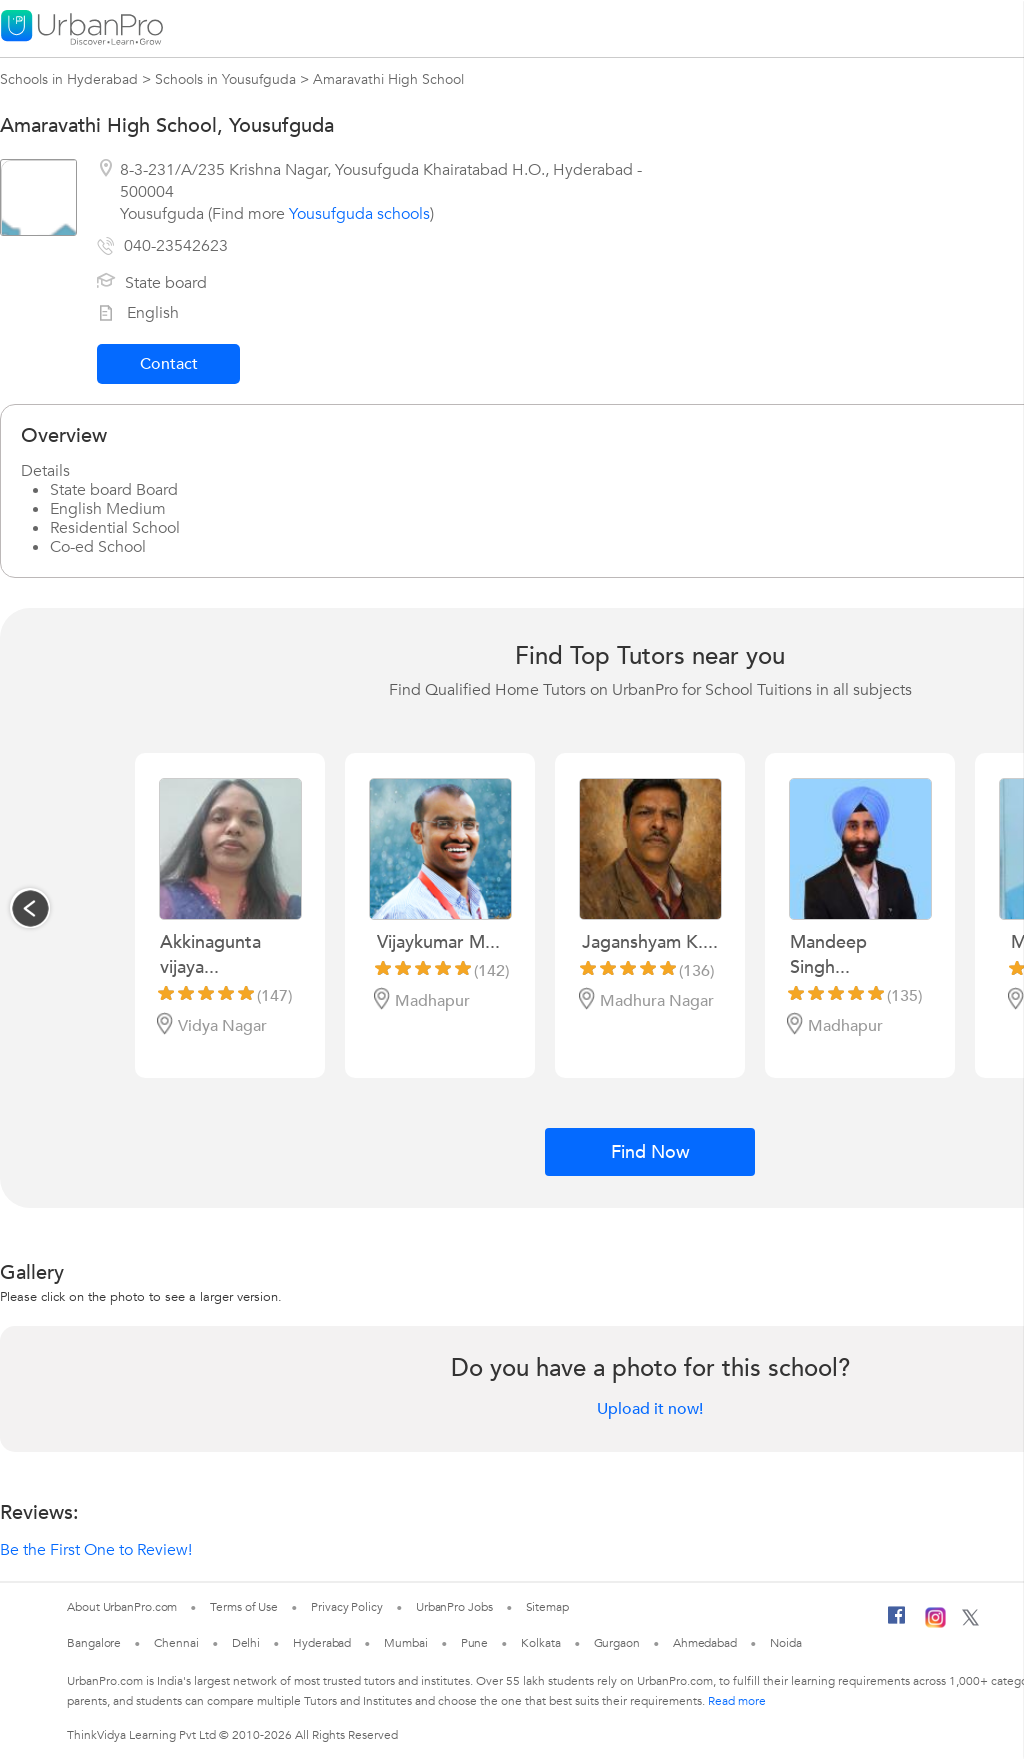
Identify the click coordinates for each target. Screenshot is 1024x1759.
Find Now (650, 1152)
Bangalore (94, 1643)
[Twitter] (970, 1622)
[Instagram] (935, 1624)
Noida (786, 1643)
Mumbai (405, 1643)
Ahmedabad (705, 1643)
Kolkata (540, 1643)
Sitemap (547, 1607)
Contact (169, 364)
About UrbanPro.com (122, 1607)
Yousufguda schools (359, 214)
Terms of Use (244, 1607)
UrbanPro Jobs (454, 1607)
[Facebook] (897, 1623)
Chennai (176, 1643)
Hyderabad (322, 1643)
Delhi (246, 1643)
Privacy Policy (347, 1607)
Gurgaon (617, 1643)
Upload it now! (650, 1409)
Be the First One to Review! (96, 1550)
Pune (475, 1643)
